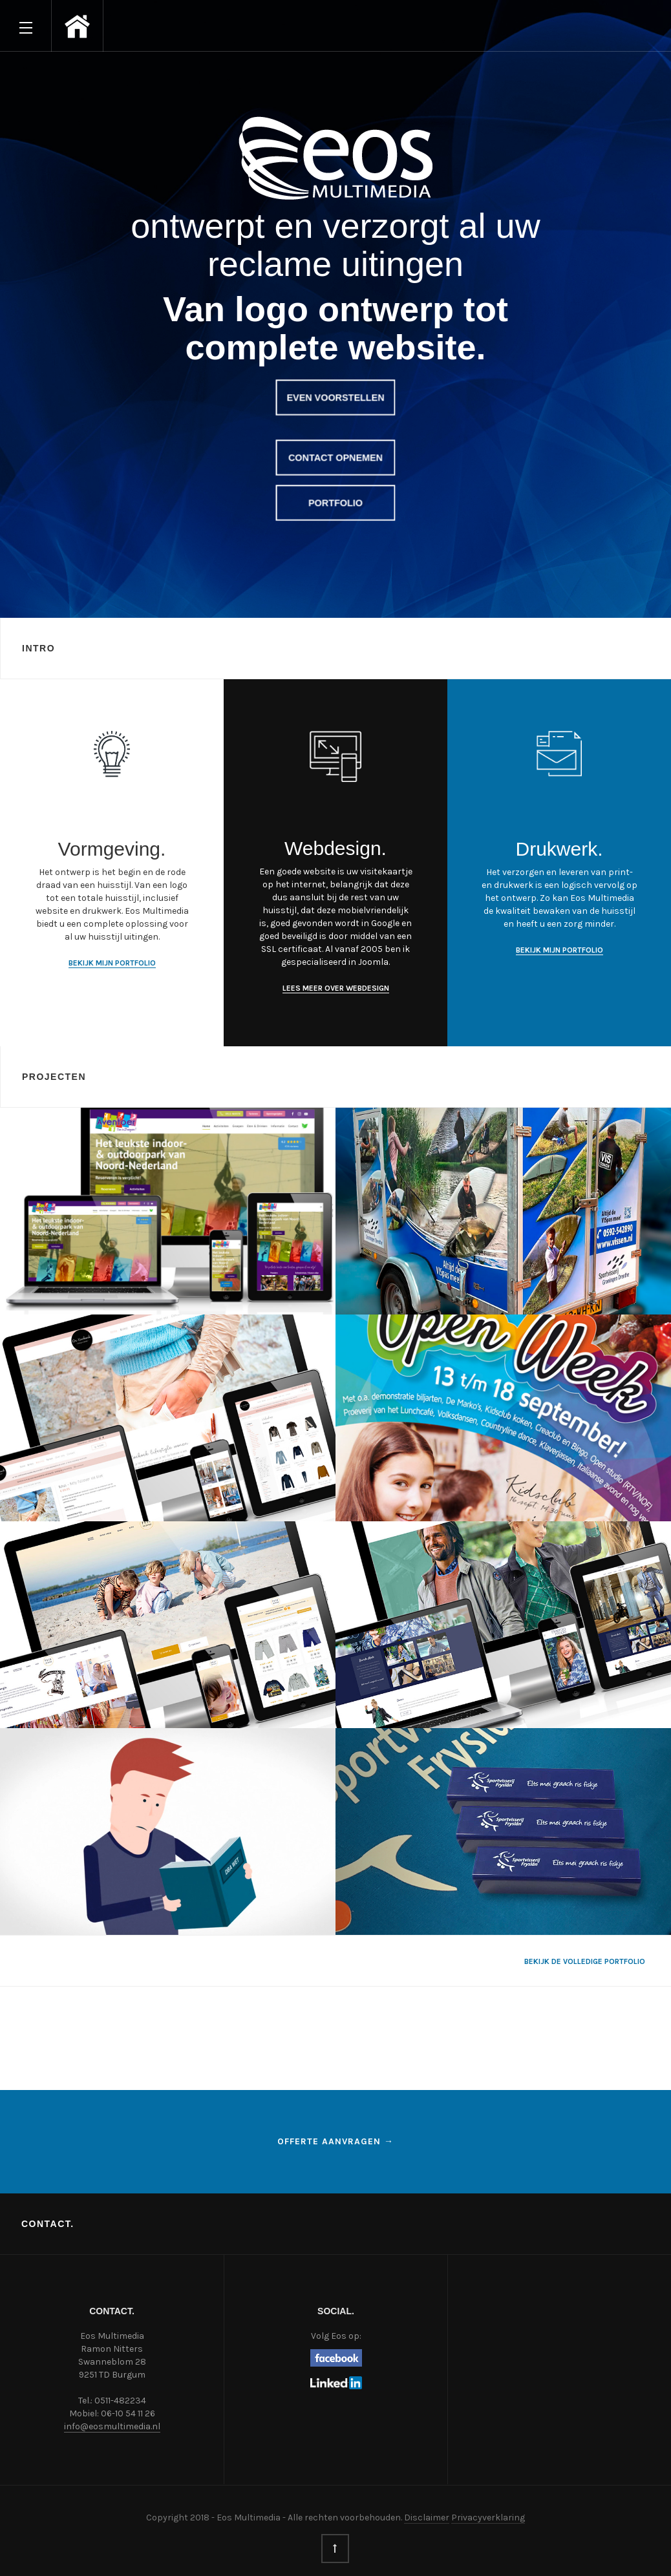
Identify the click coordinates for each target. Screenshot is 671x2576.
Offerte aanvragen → (335, 2141)
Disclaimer (426, 2517)
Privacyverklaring (488, 2517)
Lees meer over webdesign (335, 988)
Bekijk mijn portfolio (112, 962)
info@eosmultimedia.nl (112, 2426)
